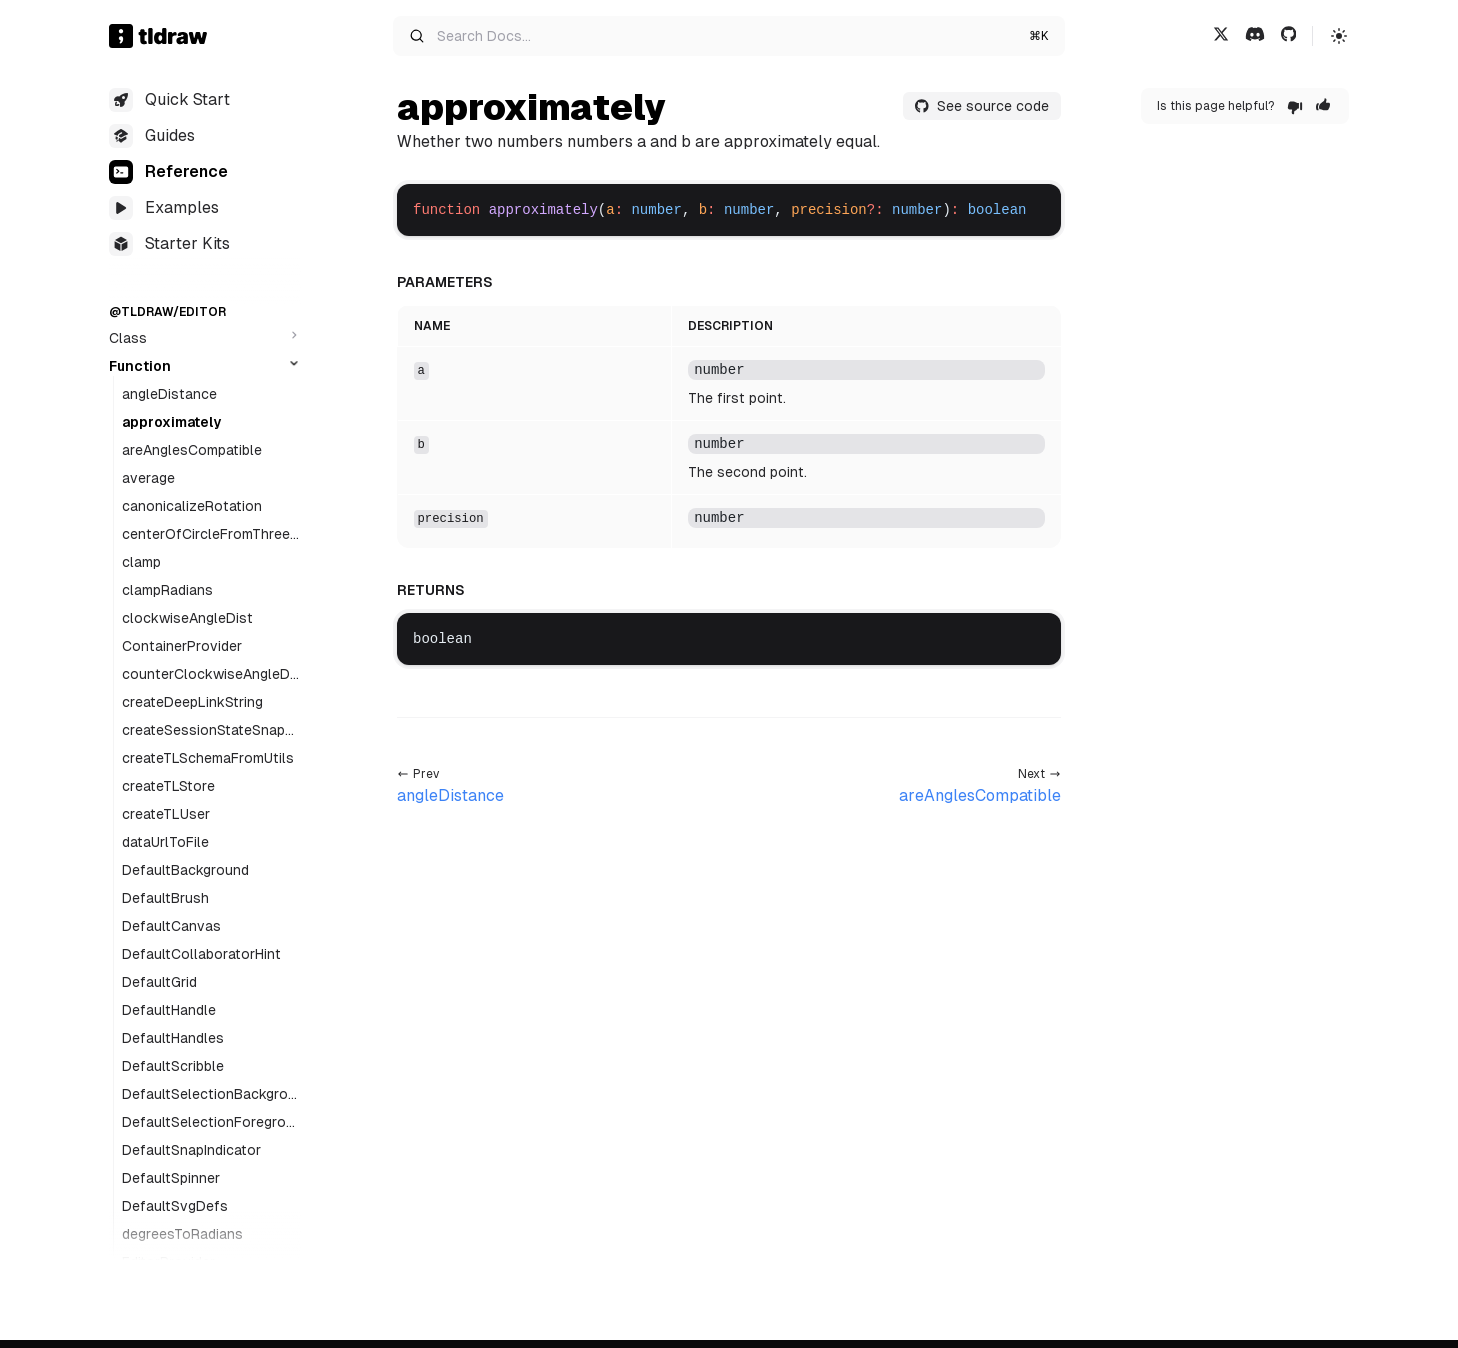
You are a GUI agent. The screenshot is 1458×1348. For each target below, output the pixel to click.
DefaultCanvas (171, 926)
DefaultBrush (165, 898)
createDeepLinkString (192, 702)
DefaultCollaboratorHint (201, 954)
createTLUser (166, 814)
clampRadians (167, 590)
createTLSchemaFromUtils (208, 758)
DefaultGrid (159, 982)
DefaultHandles (173, 1038)
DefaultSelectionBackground (209, 1095)
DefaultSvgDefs (175, 1206)
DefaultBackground (185, 870)
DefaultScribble (173, 1066)
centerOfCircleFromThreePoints (210, 535)
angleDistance (169, 394)
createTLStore (168, 786)
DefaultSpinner (171, 1178)
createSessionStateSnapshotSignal (211, 731)
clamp (141, 562)
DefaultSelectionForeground (208, 1123)
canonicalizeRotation (192, 506)
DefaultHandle (169, 1010)
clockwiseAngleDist (187, 618)
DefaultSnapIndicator (191, 1150)
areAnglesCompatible (192, 450)
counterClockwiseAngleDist (211, 675)
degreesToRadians (182, 1234)
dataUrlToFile (165, 842)
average (148, 478)
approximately (171, 422)
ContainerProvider (182, 646)
